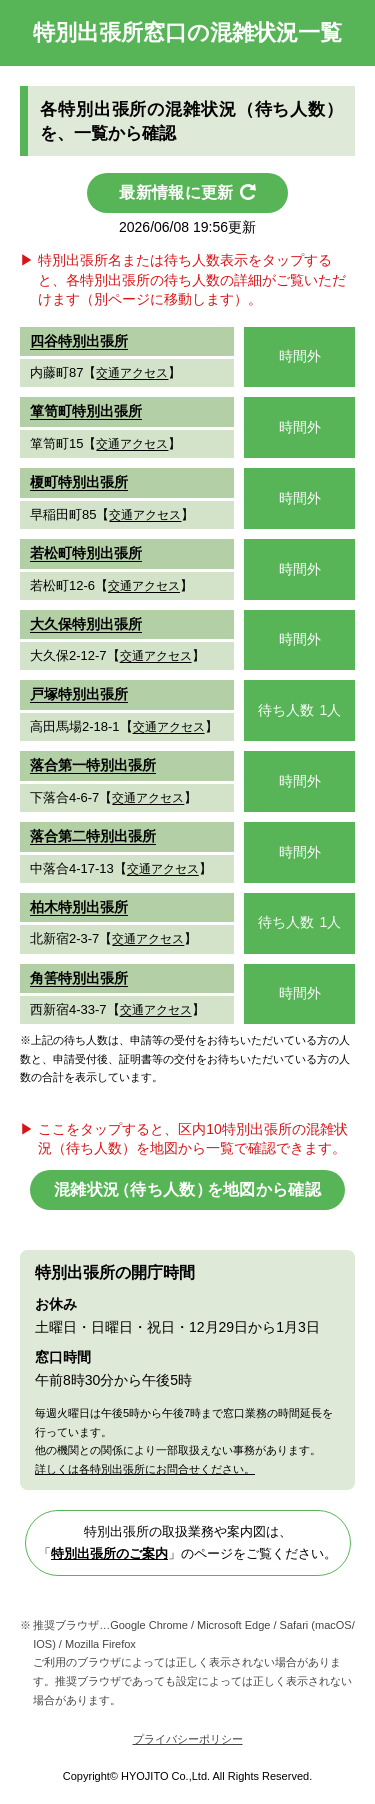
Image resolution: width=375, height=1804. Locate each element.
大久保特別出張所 (86, 624)
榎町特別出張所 (79, 482)
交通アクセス (132, 373)
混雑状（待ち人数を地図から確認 (187, 1189)
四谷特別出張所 (79, 341)
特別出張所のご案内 (109, 1553)
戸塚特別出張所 (79, 694)
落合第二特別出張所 (93, 836)
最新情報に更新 (176, 192)
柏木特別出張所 (79, 907)
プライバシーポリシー (188, 1739)
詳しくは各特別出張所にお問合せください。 (145, 1469)
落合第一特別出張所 (93, 765)
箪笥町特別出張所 (86, 411)
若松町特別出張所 (86, 553)
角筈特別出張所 (79, 978)
